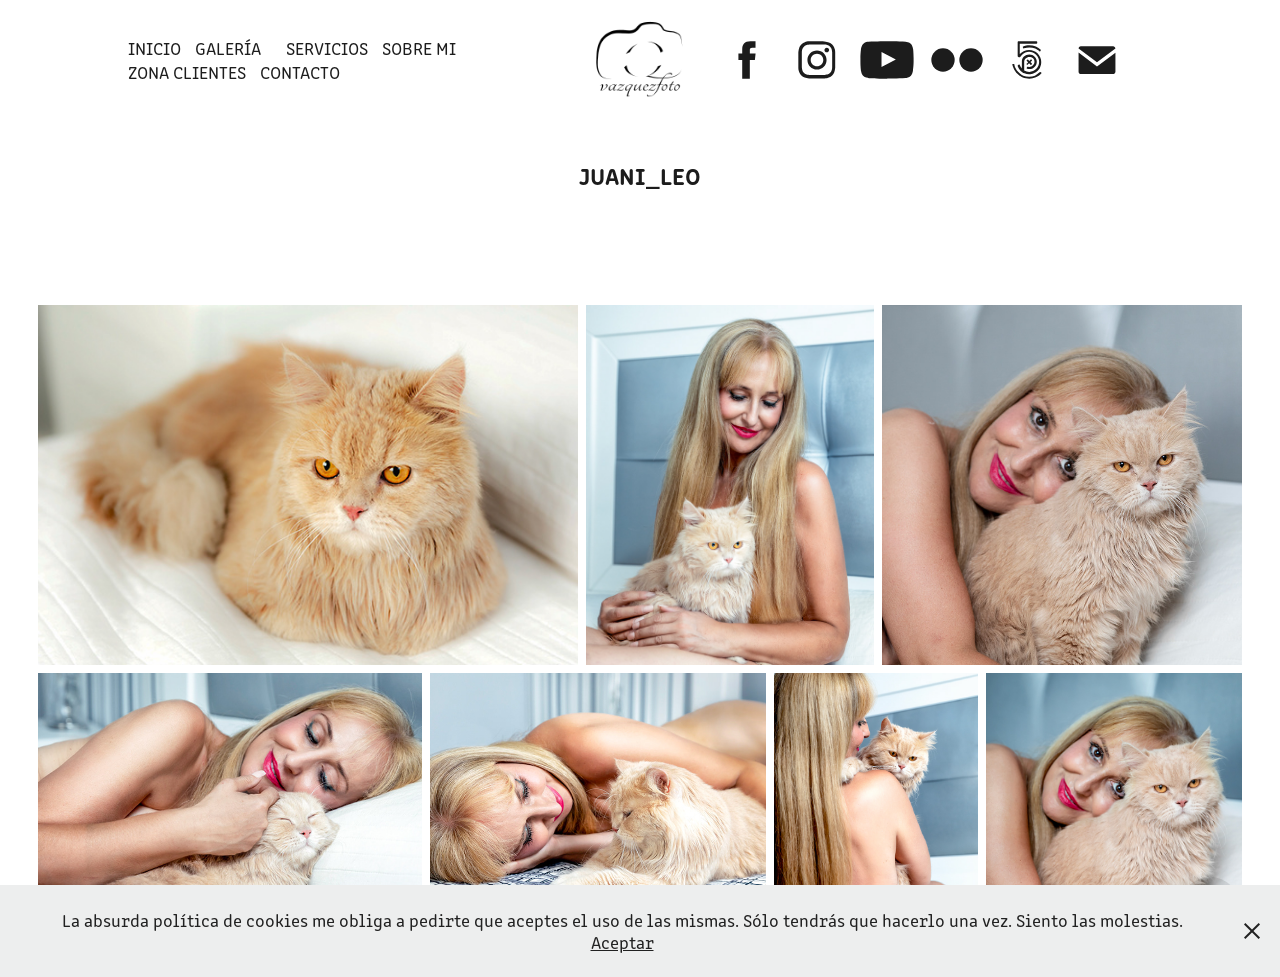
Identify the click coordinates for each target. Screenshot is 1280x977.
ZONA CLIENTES (187, 72)
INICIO (154, 48)
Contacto (300, 72)
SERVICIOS (327, 48)
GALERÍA (228, 48)
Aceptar (622, 942)
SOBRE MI (419, 48)
